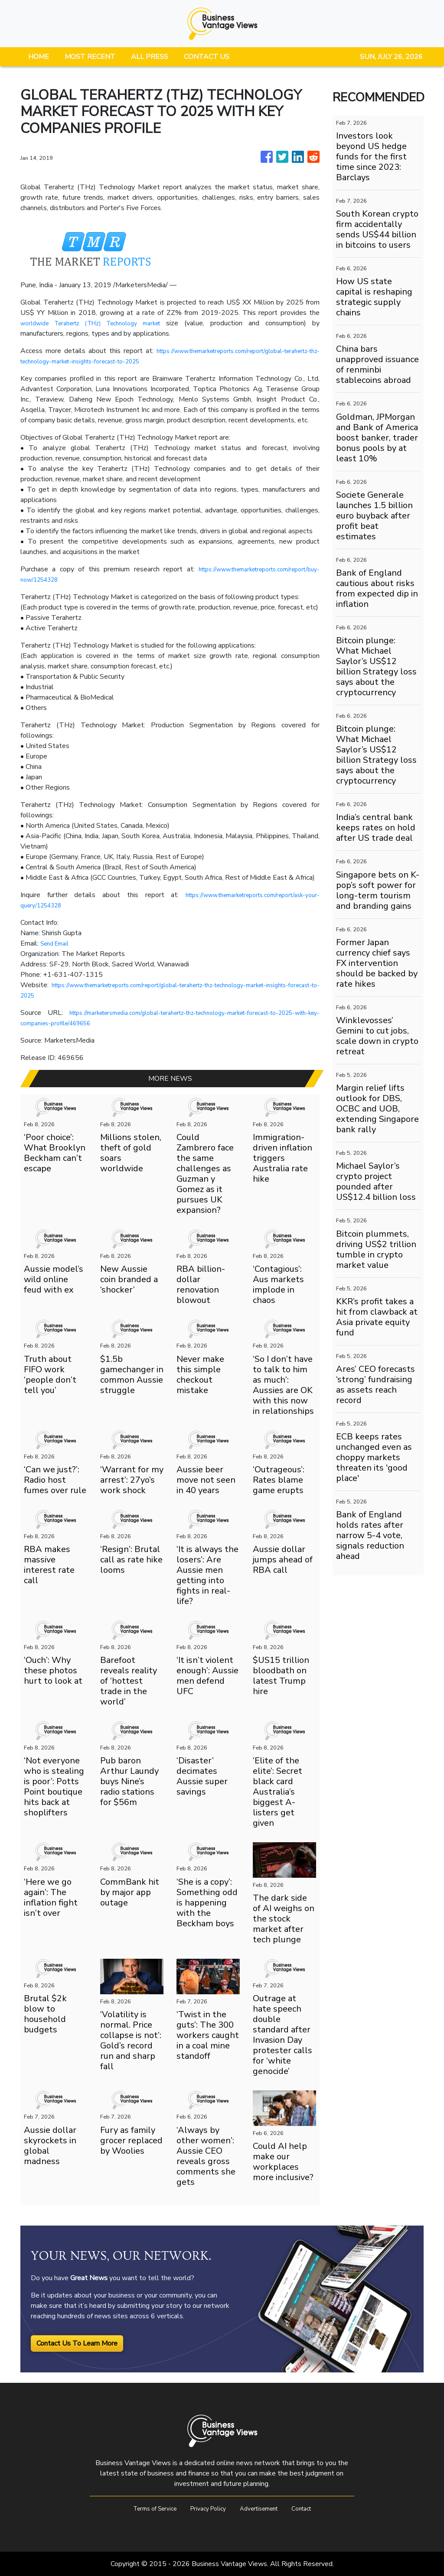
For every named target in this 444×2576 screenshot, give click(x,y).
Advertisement (264, 2508)
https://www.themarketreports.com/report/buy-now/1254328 (116, 579)
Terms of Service (145, 2508)
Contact (313, 2508)
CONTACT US (206, 57)
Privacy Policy (206, 2508)
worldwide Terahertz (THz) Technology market (97, 323)
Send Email (57, 943)
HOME (38, 57)
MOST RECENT (90, 57)
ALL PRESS (149, 57)
